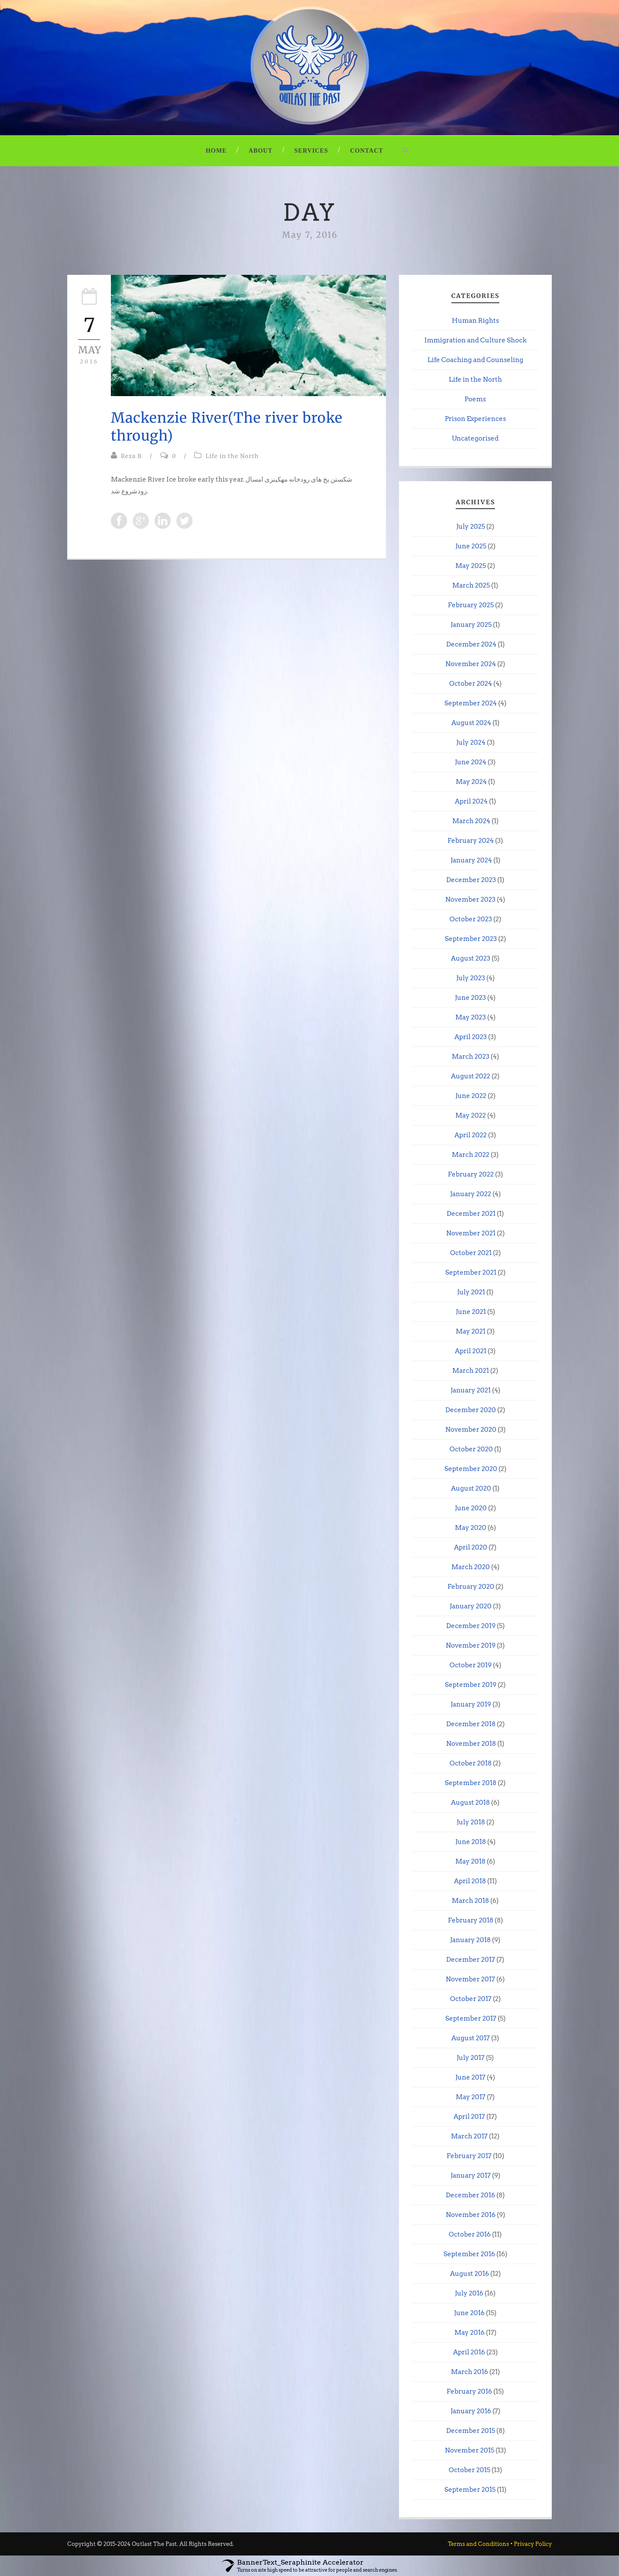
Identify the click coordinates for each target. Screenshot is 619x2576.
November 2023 (470, 899)
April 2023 (470, 1037)
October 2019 (471, 1665)
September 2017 (470, 2018)
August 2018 (470, 1802)
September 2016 (469, 2254)
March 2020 (470, 1567)
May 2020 (470, 1528)
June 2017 (470, 2077)
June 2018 (470, 1842)
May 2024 (471, 782)
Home (216, 150)
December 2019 (470, 1626)
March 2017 (469, 2136)
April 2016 (469, 2352)
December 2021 (471, 1214)
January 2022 (470, 1194)
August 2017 (470, 2038)
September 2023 (471, 939)
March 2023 (470, 1057)
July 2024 (470, 742)
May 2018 (470, 1861)
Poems (475, 399)
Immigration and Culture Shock (475, 340)
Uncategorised (475, 438)
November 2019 (470, 1645)
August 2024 (471, 723)
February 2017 (469, 2156)
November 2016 (470, 2215)
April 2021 (470, 1351)
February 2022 (471, 1174)
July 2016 (469, 2293)
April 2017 (469, 2117)
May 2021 (470, 1331)
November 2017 (470, 1979)
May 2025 (470, 566)
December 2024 (471, 644)
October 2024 (470, 684)
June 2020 (471, 1508)
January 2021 (470, 1390)
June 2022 (470, 1096)
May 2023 (470, 1017)
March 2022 (470, 1155)
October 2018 (471, 1763)
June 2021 (471, 1312)
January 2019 (470, 1704)
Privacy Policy (533, 2544)
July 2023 (470, 978)
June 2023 (470, 998)
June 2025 (470, 546)
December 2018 (470, 1724)
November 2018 (471, 1744)
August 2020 (471, 1488)
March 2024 (471, 821)
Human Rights (475, 321)
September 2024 (470, 703)
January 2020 (471, 1606)
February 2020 (470, 1587)
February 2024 (470, 841)
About (261, 150)
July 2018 (471, 1822)
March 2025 (471, 585)
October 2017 (471, 1999)
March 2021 (470, 1371)
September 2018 (470, 1783)
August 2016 (469, 2274)
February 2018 (470, 1920)
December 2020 (470, 1410)
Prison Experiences (475, 419)
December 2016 (470, 2195)
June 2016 (469, 2313)
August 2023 (470, 958)
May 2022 (470, 1115)
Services (311, 150)
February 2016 (469, 2391)
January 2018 (470, 1940)
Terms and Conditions (478, 2544)
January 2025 (471, 625)
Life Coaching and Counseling (475, 360)
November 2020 (470, 1429)
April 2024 (471, 801)
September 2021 (470, 1272)
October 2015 (469, 2470)
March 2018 (470, 1901)
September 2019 (470, 1685)
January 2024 (471, 860)
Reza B (131, 456)
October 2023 (471, 919)
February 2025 (471, 605)
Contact (366, 150)
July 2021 (471, 1292)
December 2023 (471, 880)
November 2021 (470, 1233)
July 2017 (471, 2058)
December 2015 (470, 2431)
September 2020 (470, 1469)
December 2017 (470, 1960)
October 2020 (471, 1449)
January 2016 (470, 2411)
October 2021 (471, 1253)
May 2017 (470, 2097)
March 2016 (469, 2372)
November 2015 (469, 2450)
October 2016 (470, 2234)
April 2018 (470, 1881)
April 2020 (470, 1547)
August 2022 (470, 1076)
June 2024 (470, 762)
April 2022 (470, 1135)
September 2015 (469, 2490)
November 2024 (470, 664)
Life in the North (232, 456)
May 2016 (469, 2333)
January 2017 (470, 2175)
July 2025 (470, 526)
